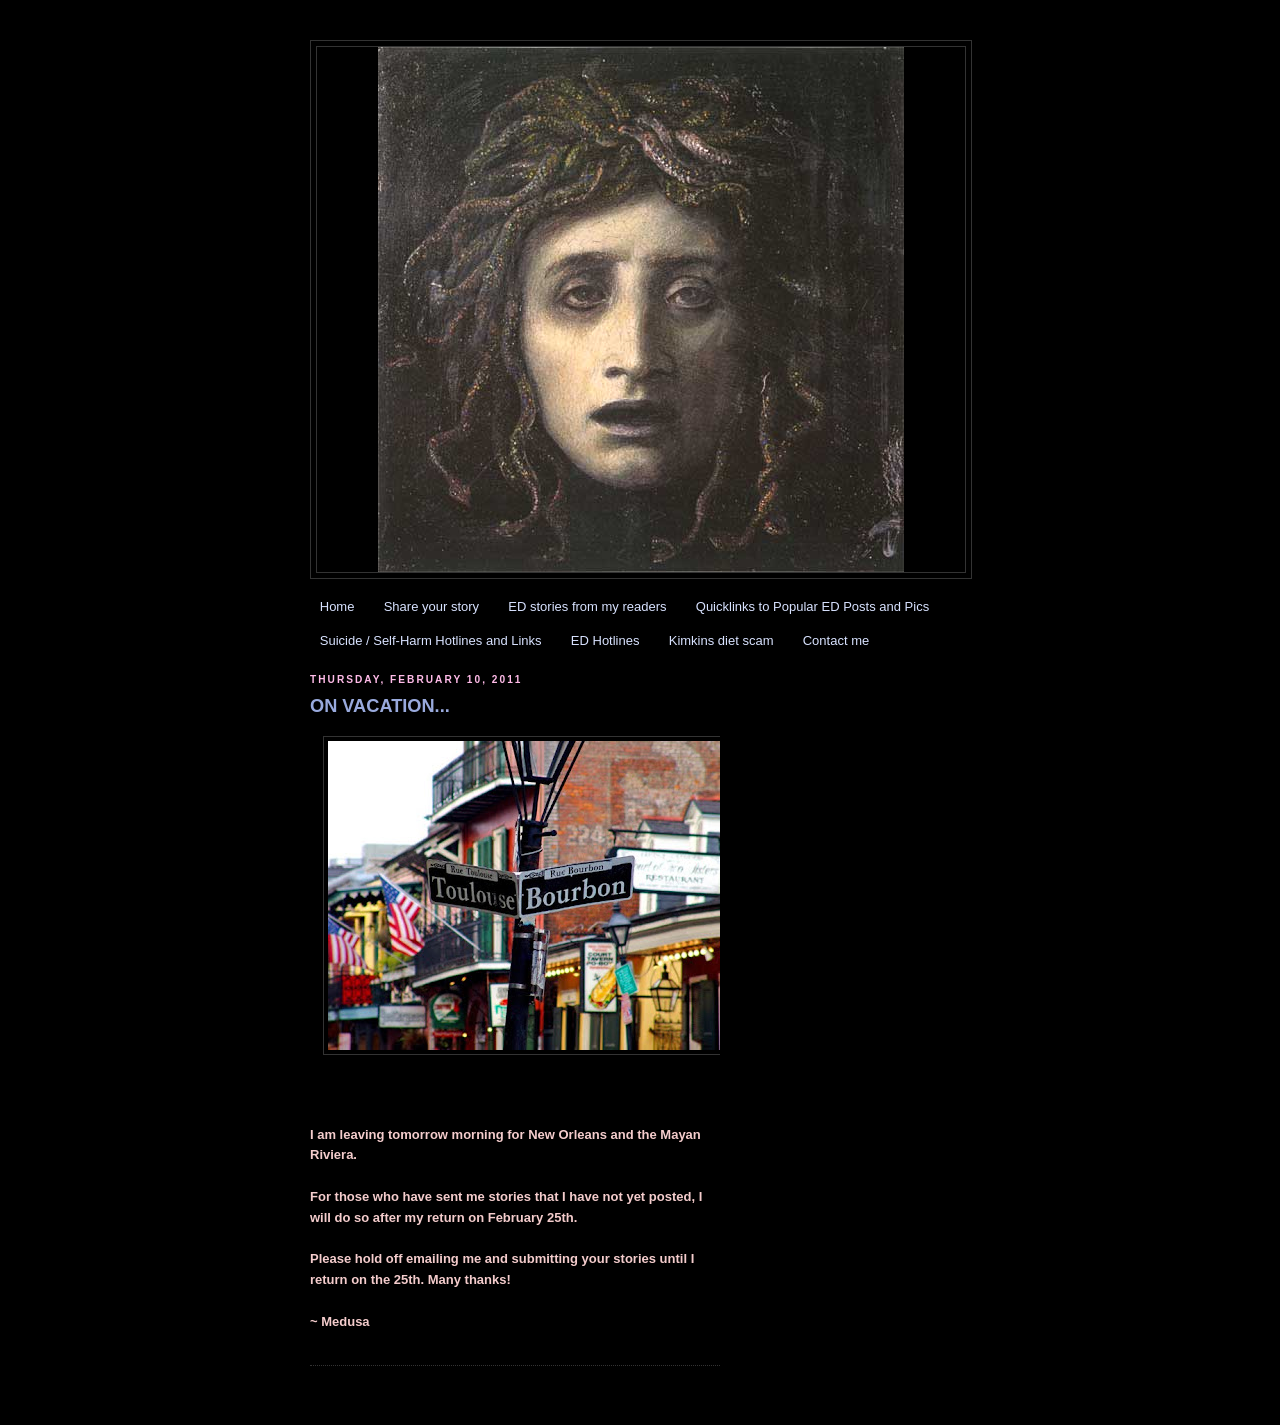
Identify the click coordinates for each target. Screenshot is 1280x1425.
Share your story (431, 606)
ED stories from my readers (587, 606)
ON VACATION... (380, 706)
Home (337, 606)
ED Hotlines (605, 640)
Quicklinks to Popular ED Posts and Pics (812, 606)
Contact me (836, 640)
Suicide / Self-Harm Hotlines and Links (431, 640)
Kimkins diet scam (721, 640)
